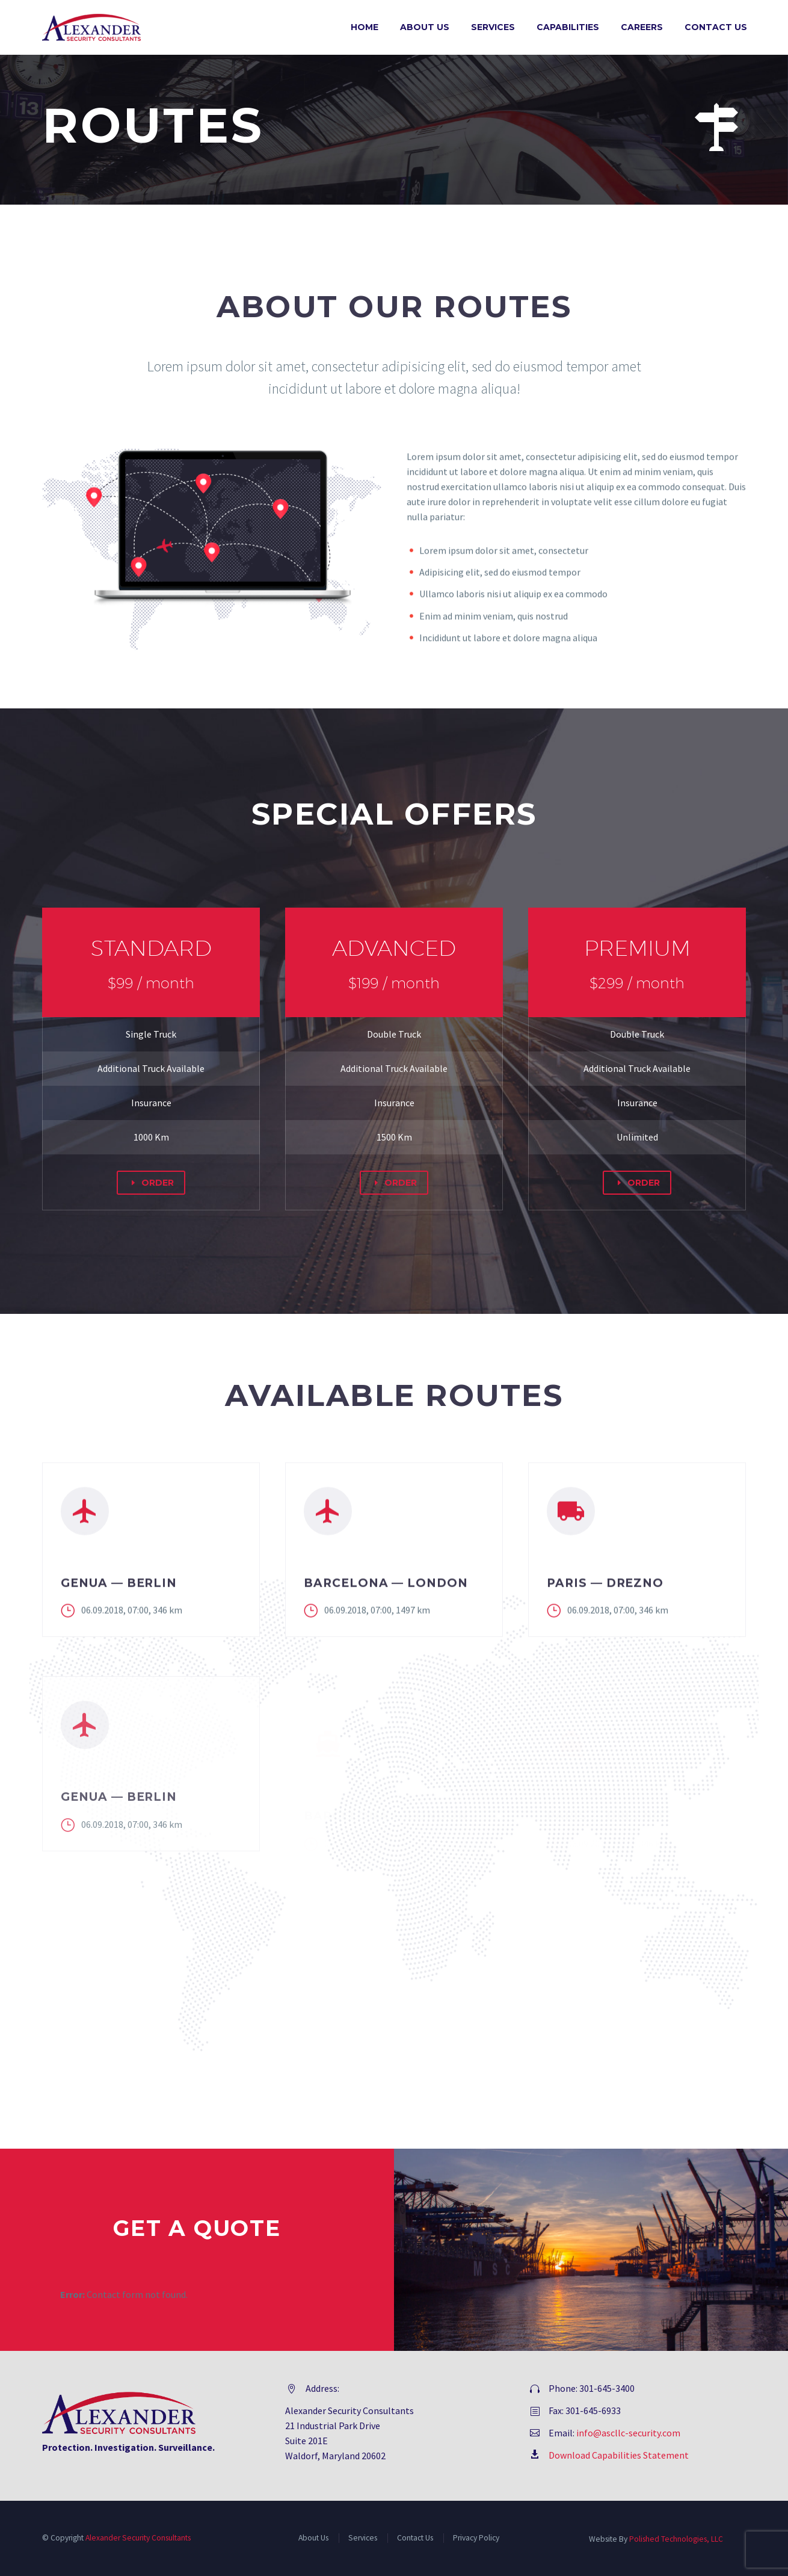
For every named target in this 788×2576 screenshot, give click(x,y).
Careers (642, 27)
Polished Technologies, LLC (676, 2539)
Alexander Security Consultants (138, 2538)
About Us (424, 27)
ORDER (151, 1183)
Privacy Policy (476, 2538)
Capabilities (568, 27)
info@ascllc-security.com (628, 2433)
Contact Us (716, 27)
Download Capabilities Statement (619, 2455)
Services (493, 27)
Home (364, 27)
